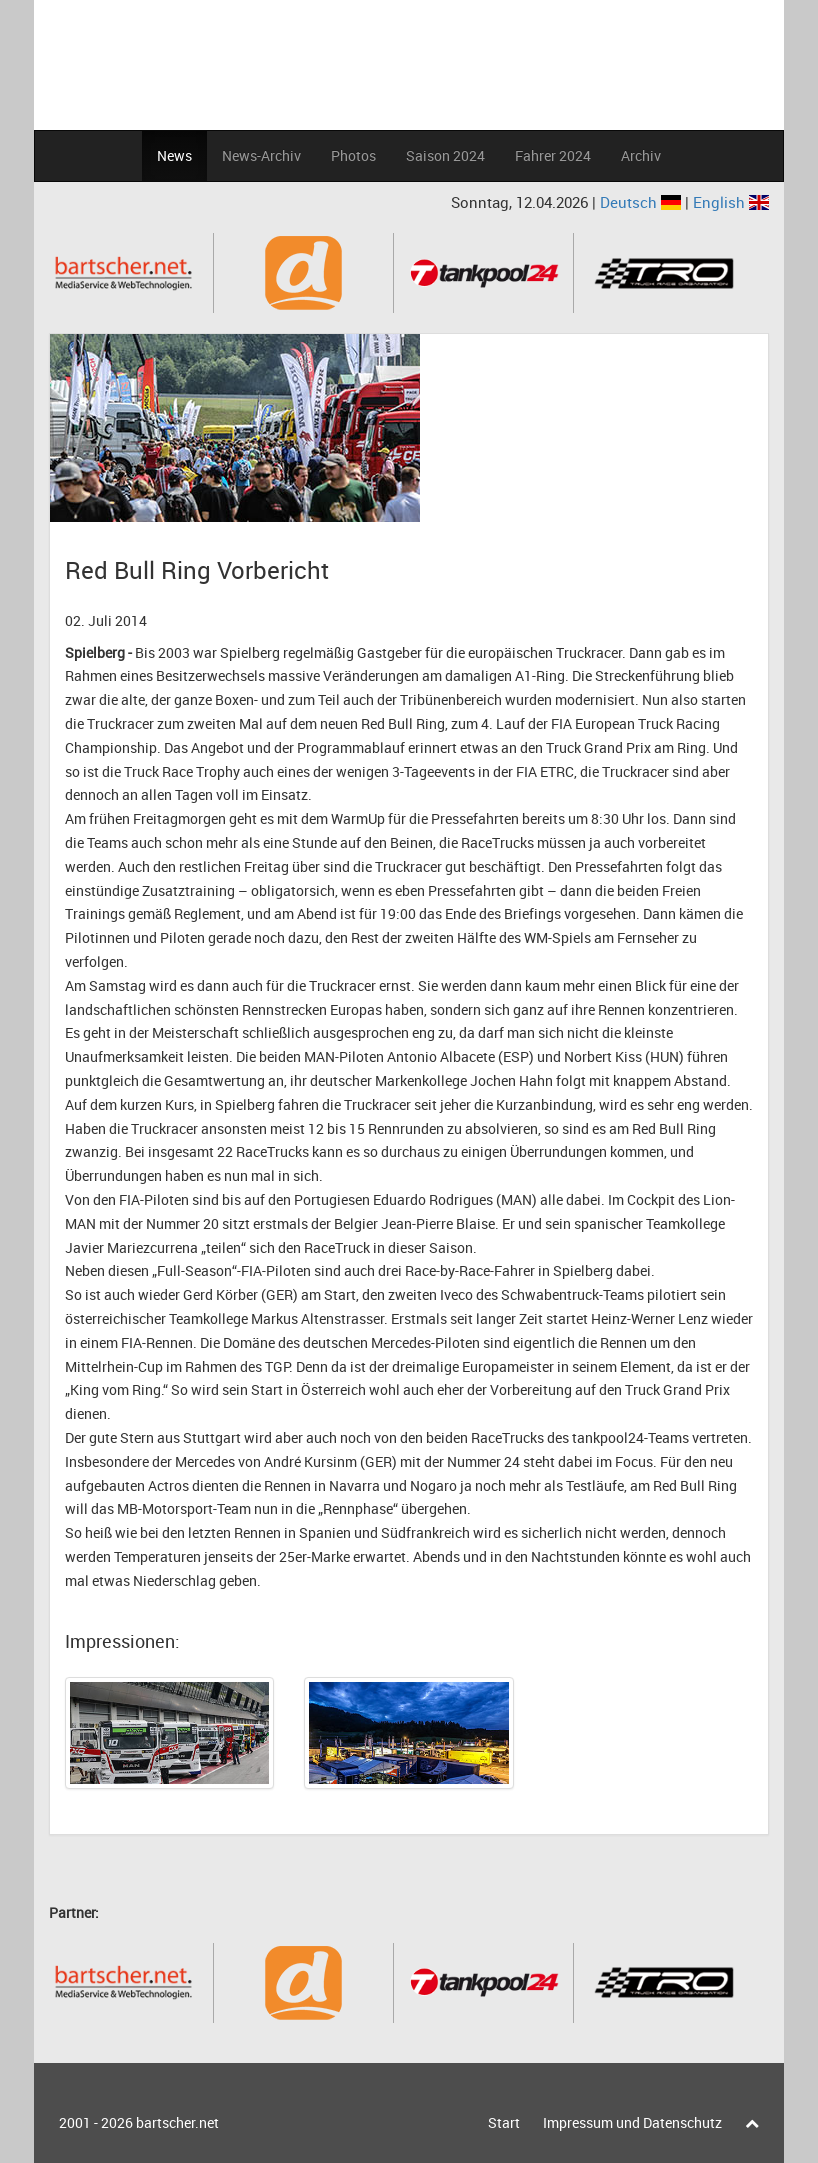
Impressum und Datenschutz (632, 2122)
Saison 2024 (445, 155)
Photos (353, 155)
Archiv (641, 155)
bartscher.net (177, 2122)
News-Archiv (261, 155)
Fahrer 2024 (553, 155)
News (174, 155)
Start (504, 2122)
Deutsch (642, 202)
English (731, 202)
